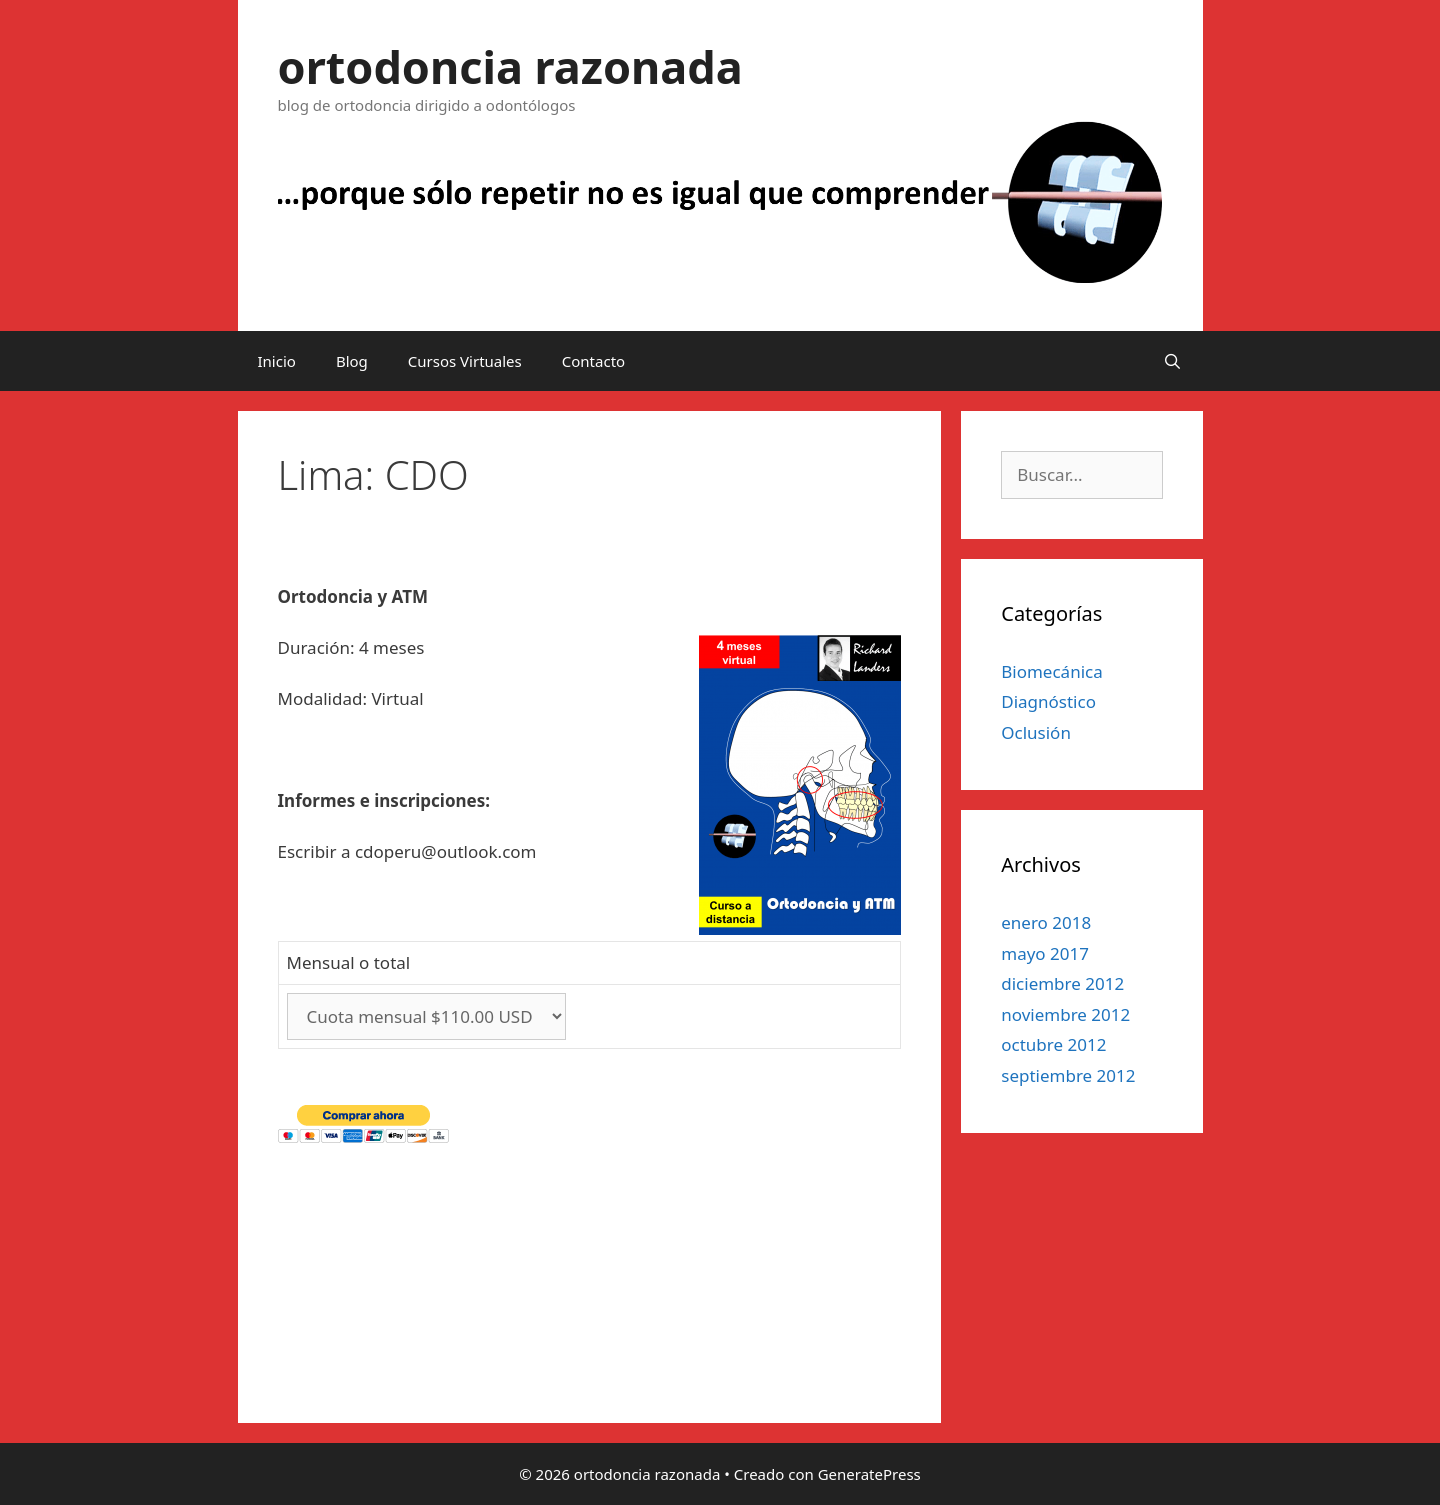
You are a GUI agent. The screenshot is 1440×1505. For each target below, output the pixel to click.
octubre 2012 (1053, 1044)
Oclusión (1036, 732)
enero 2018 (1046, 922)
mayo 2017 (1045, 953)
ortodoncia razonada (510, 66)
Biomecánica (1052, 671)
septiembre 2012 (1068, 1075)
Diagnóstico (1048, 701)
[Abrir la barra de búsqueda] (1172, 361)
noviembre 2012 (1065, 1014)
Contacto (593, 361)
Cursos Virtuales (465, 361)
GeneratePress (869, 1474)
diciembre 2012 (1062, 983)
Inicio (277, 361)
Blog (352, 361)
